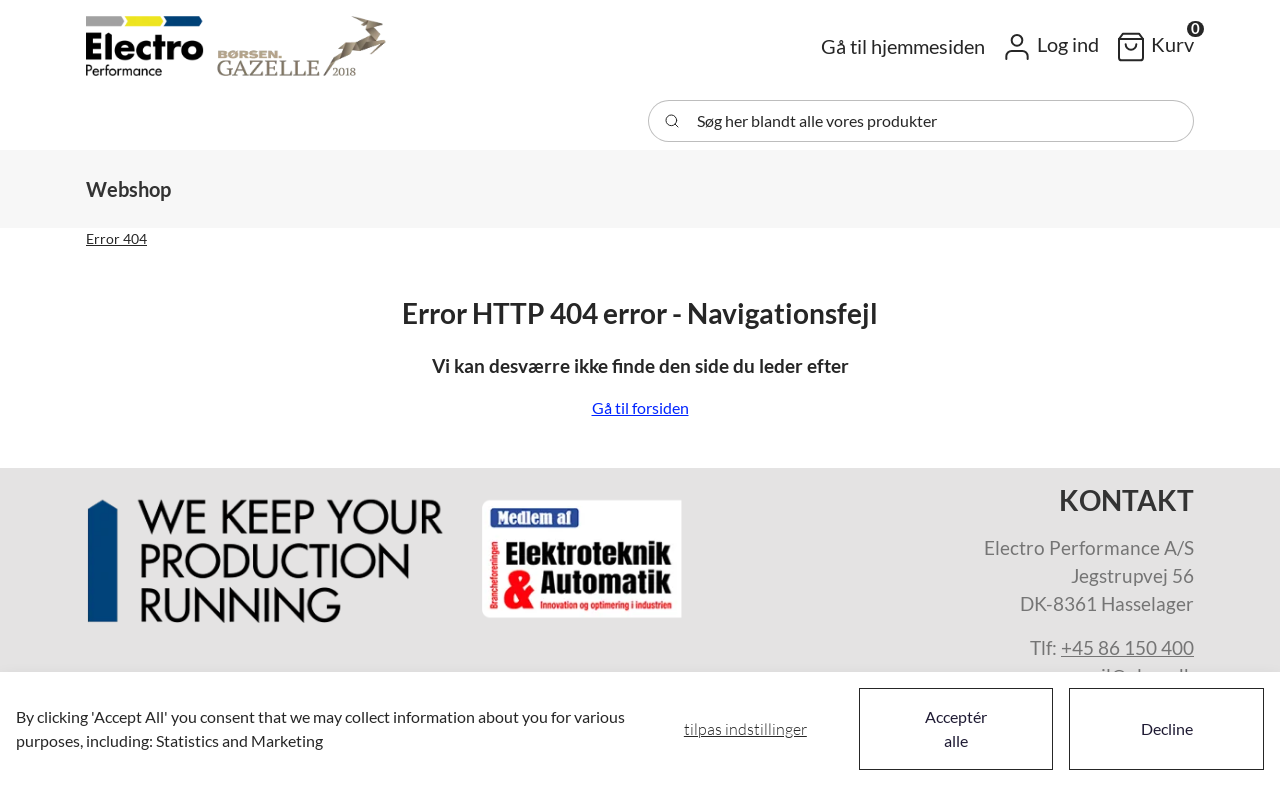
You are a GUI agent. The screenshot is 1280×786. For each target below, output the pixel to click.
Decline (1167, 728)
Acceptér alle (956, 728)
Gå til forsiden (640, 407)
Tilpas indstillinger (745, 729)
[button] (1050, 46)
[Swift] (236, 46)
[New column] (386, 553)
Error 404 (116, 238)
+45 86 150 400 (1127, 648)
